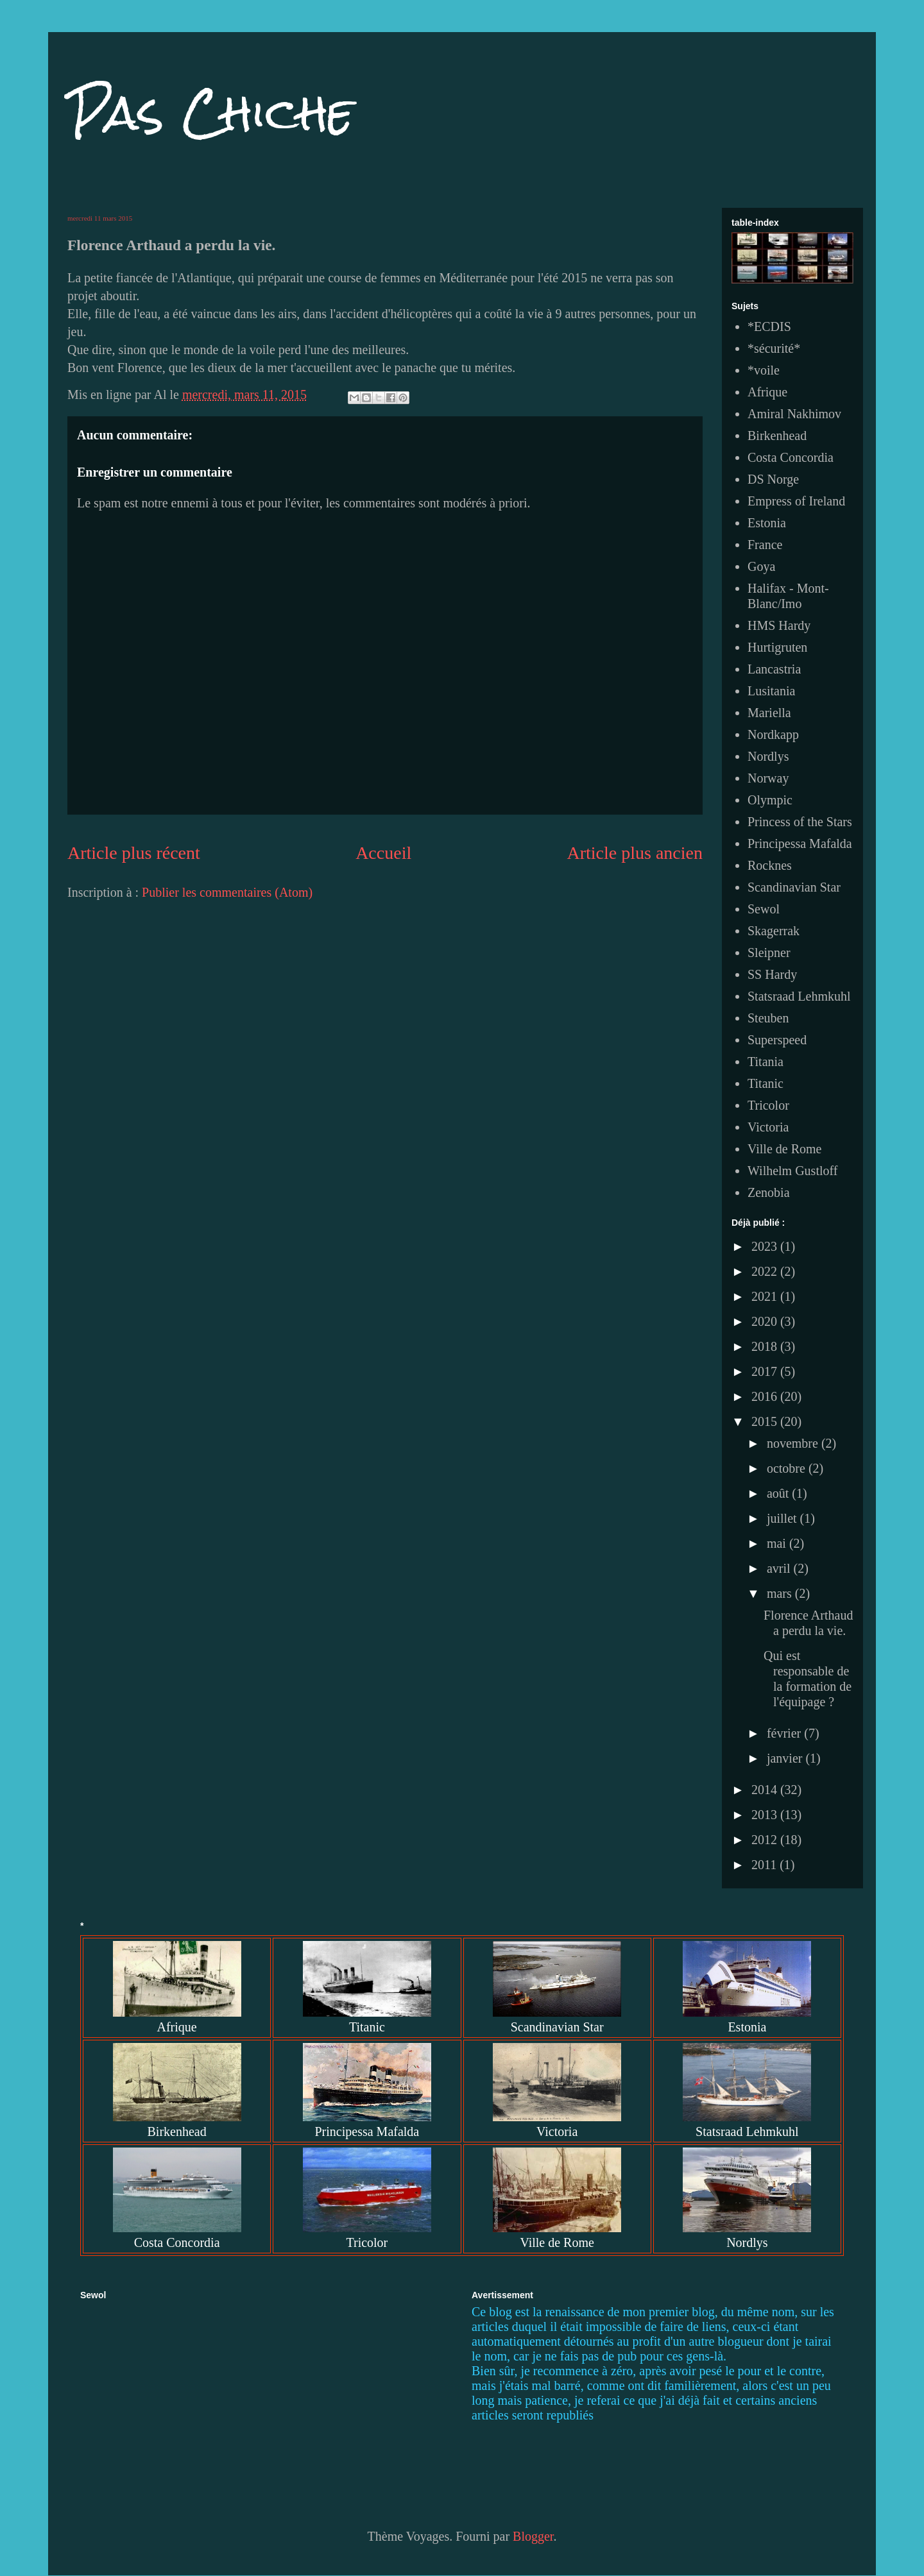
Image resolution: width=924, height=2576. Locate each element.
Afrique (767, 392)
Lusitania (771, 691)
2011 (765, 1865)
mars (781, 1593)
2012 (765, 1840)
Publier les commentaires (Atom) (227, 892)
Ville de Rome (784, 1149)
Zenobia (769, 1192)
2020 (765, 1321)
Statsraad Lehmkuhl (799, 996)
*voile (764, 370)
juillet (783, 1518)
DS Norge (773, 479)
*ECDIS (769, 326)
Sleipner (769, 952)
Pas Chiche (210, 112)
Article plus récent (133, 853)
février (785, 1733)
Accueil (383, 853)
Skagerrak (774, 931)
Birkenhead (777, 435)
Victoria (768, 1127)
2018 (765, 1346)
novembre (794, 1443)
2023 (765, 1246)
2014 (765, 1790)
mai (778, 1543)
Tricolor (768, 1105)
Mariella (769, 713)
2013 (765, 1815)
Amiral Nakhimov (794, 414)
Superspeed (777, 1040)
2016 (765, 1396)
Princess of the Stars (800, 822)
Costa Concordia (791, 457)
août (779, 1493)
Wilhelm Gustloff (792, 1171)
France (765, 545)
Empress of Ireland (796, 501)
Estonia (767, 523)
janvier (786, 1758)
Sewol (764, 909)
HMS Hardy (779, 625)
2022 (765, 1271)
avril (780, 1568)
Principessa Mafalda (800, 843)
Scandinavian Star (794, 887)
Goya (761, 566)
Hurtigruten (777, 647)
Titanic (765, 1083)
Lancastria (774, 669)
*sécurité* (774, 348)
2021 (765, 1296)
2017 (765, 1371)
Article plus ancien (635, 853)
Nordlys (768, 756)
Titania (765, 1062)
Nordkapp (773, 734)
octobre (788, 1468)
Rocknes (770, 865)
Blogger (533, 2536)
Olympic (770, 800)
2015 (765, 1421)
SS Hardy (772, 974)
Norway (768, 778)
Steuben (768, 1018)
